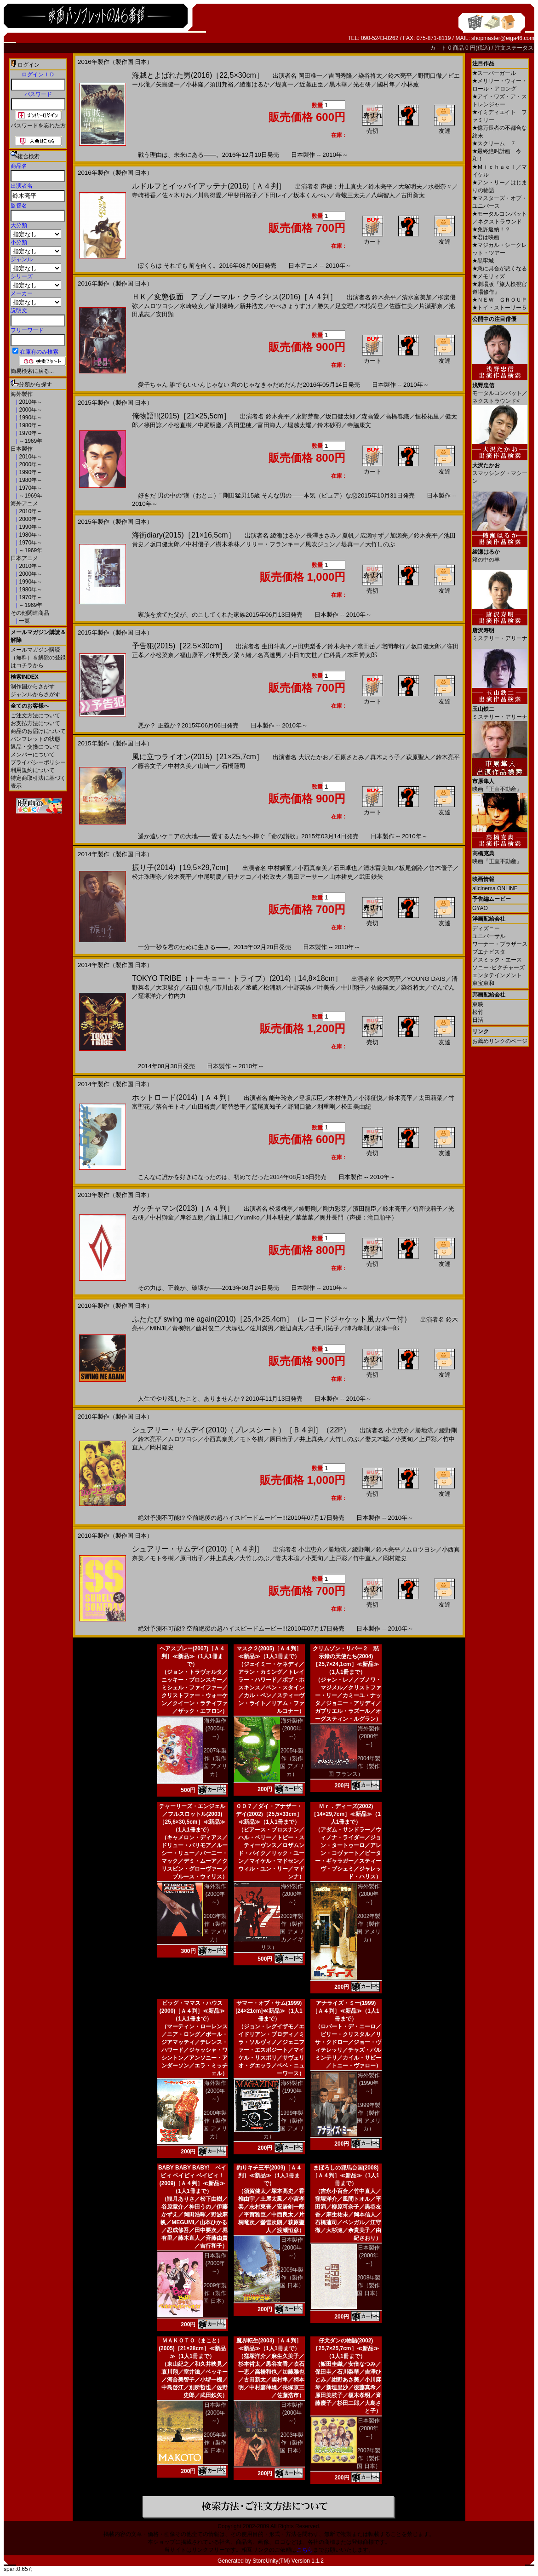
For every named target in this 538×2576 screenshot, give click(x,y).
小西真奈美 (312, 867)
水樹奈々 (440, 186)
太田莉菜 (430, 1097)
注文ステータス (514, 48)
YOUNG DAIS (426, 978)
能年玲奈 (281, 1097)
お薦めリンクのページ (499, 1041)
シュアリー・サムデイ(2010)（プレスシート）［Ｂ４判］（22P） (241, 1430)
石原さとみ (349, 757)
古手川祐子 (324, 1328)
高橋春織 (397, 416)
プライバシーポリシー (38, 762)
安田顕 (165, 314)
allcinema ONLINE (495, 888)
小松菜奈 (162, 655)
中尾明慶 (210, 425)
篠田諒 (153, 425)
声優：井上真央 (341, 186)
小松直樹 (180, 425)
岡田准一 (310, 75)
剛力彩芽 (335, 1208)
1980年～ (29, 425)
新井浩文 (251, 306)
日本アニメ (24, 558)
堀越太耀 (299, 425)
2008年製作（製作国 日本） (368, 2285)
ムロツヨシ (159, 306)
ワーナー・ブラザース (499, 944)
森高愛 (370, 416)
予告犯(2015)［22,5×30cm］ (179, 646)
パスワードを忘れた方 (38, 125)
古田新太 (413, 195)
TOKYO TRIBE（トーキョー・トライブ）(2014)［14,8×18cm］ (237, 978)
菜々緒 (243, 655)
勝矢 (323, 306)
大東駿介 (168, 987)
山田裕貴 (204, 1106)
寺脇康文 (359, 425)
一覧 (23, 621)
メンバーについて (33, 754)
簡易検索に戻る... (32, 371)
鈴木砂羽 (329, 425)
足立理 (344, 306)
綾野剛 (308, 1208)
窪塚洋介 (150, 995)
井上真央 (311, 1439)
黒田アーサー (305, 876)
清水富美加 (417, 297)
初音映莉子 (427, 1208)
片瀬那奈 (431, 306)
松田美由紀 (356, 1106)
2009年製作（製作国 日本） (215, 2293)
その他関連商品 (30, 613)
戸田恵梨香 (306, 646)
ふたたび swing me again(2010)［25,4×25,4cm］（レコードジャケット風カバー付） (271, 1319)
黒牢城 (483, 261)
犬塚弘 (235, 1328)
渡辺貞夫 (291, 1328)
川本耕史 (278, 1217)
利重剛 (326, 1106)
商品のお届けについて (38, 731)
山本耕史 (341, 876)
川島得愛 (210, 195)
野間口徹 (430, 75)
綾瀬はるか (254, 84)
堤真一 (284, 84)
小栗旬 (404, 1439)
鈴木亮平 (400, 75)
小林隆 (195, 84)
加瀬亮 (399, 535)
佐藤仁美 (401, 306)
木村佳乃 (341, 1097)
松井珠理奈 (147, 876)
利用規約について (33, 770)
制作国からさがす (33, 686)
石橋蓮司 (234, 765)
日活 (477, 1020)
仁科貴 (332, 655)
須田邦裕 (222, 84)
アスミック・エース (497, 959)
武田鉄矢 (371, 876)
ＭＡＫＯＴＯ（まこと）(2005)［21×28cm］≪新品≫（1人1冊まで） (192, 2348)
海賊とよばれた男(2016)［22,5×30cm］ (197, 75)
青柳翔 (181, 1328)
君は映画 (485, 237)
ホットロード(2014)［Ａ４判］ (183, 1097)
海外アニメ (24, 503)
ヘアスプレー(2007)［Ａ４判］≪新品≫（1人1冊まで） (192, 1656)
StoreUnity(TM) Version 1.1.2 (288, 2561)
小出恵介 (397, 1430)
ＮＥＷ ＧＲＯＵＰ (499, 300)
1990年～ (29, 417)
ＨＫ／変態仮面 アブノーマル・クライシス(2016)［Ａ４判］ (234, 297)
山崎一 (207, 765)
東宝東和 (483, 983)
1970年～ (29, 433)
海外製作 (22, 394)
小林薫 (410, 84)
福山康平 (192, 655)
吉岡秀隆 (340, 75)
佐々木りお (177, 195)
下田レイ (275, 195)
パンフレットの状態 (35, 739)
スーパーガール (494, 73)
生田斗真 (274, 646)
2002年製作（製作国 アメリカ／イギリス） (282, 1932)
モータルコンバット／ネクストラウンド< (499, 389)
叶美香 (326, 987)
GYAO (480, 908)
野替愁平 (234, 1106)
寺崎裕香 (144, 195)
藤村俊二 (208, 1328)
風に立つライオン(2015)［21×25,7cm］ (197, 757)
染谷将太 (370, 75)
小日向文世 (302, 655)
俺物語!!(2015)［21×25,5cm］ (181, 416)
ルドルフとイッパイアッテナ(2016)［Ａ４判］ (209, 186)
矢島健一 (168, 84)
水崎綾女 (192, 306)
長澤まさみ (321, 535)
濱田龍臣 (365, 1208)
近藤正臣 (311, 84)
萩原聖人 (418, 757)
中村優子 (198, 544)
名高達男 (269, 655)
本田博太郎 (362, 655)
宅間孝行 (393, 646)
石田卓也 (345, 867)
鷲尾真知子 (266, 1106)
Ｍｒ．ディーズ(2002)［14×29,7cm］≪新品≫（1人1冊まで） (346, 1814)
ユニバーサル (488, 936)
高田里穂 (240, 425)
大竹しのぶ (380, 544)
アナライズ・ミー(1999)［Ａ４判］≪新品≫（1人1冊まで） (345, 2011)
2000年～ (29, 409)
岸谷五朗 (192, 1217)
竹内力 (177, 995)
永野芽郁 (308, 416)
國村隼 (386, 84)
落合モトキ (171, 1106)
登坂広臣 (311, 1097)
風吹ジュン (320, 544)
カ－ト (439, 48)
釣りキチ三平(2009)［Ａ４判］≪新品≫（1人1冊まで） (269, 2175)
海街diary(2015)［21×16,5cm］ (183, 535)
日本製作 (22, 449)
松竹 (477, 1012)
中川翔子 (353, 987)
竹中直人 (365, 1558)
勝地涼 (424, 1430)
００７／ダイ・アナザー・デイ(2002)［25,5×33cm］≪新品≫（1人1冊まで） (269, 1814)
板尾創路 (411, 867)
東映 (477, 1004)
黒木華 (338, 84)
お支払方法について (35, 723)
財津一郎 (387, 1328)
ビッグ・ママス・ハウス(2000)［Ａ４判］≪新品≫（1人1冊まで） (192, 2011)
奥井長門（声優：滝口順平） (358, 1217)
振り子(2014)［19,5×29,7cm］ (182, 867)
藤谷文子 (150, 765)
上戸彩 (428, 1439)
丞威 (252, 987)
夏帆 (348, 535)
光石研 (362, 84)
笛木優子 (441, 867)
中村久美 (180, 765)
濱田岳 (366, 646)
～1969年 (29, 441)
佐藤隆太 (383, 987)
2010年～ (29, 402)
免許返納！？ (491, 229)
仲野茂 (219, 655)
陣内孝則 (357, 1328)
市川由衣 (228, 987)
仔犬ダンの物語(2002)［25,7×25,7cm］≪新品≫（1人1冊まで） (345, 2348)
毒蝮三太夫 (350, 195)
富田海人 (269, 425)
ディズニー (486, 928)
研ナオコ (240, 876)
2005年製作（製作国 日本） (215, 2443)
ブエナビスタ (488, 952)
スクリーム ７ (494, 143)
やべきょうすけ (290, 306)
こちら (305, 2550)
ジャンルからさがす (35, 694)
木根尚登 (371, 306)
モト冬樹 (251, 1439)
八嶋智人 (383, 195)
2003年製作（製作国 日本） (291, 2443)
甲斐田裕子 (243, 195)
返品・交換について (35, 747)
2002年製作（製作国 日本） (368, 2458)
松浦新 (272, 987)
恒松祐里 (427, 416)
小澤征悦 (371, 1097)
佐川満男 (262, 1328)
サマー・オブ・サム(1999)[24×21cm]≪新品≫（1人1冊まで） (268, 2011)
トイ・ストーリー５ (499, 307)
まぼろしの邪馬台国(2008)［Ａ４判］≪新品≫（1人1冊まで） (345, 2175)
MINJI (158, 1328)
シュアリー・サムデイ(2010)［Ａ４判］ (197, 1549)
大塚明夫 (410, 186)
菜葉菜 (305, 1217)
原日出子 (281, 1439)
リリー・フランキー (272, 544)
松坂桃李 (281, 1208)
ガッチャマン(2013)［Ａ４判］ (183, 1208)
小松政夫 (269, 876)
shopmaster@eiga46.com (502, 38)
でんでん (443, 987)
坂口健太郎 (340, 416)
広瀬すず (372, 535)
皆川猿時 (222, 306)
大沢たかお (313, 757)
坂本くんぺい (311, 195)
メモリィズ (488, 276)
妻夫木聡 (377, 1439)
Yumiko (250, 1217)
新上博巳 (222, 1217)
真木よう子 (385, 757)
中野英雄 (299, 987)
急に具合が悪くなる (499, 268)
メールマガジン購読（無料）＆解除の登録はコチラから (38, 658)
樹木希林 (228, 544)
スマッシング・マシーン (499, 469)
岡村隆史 (162, 1447)
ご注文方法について (35, 715)
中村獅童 (280, 867)
